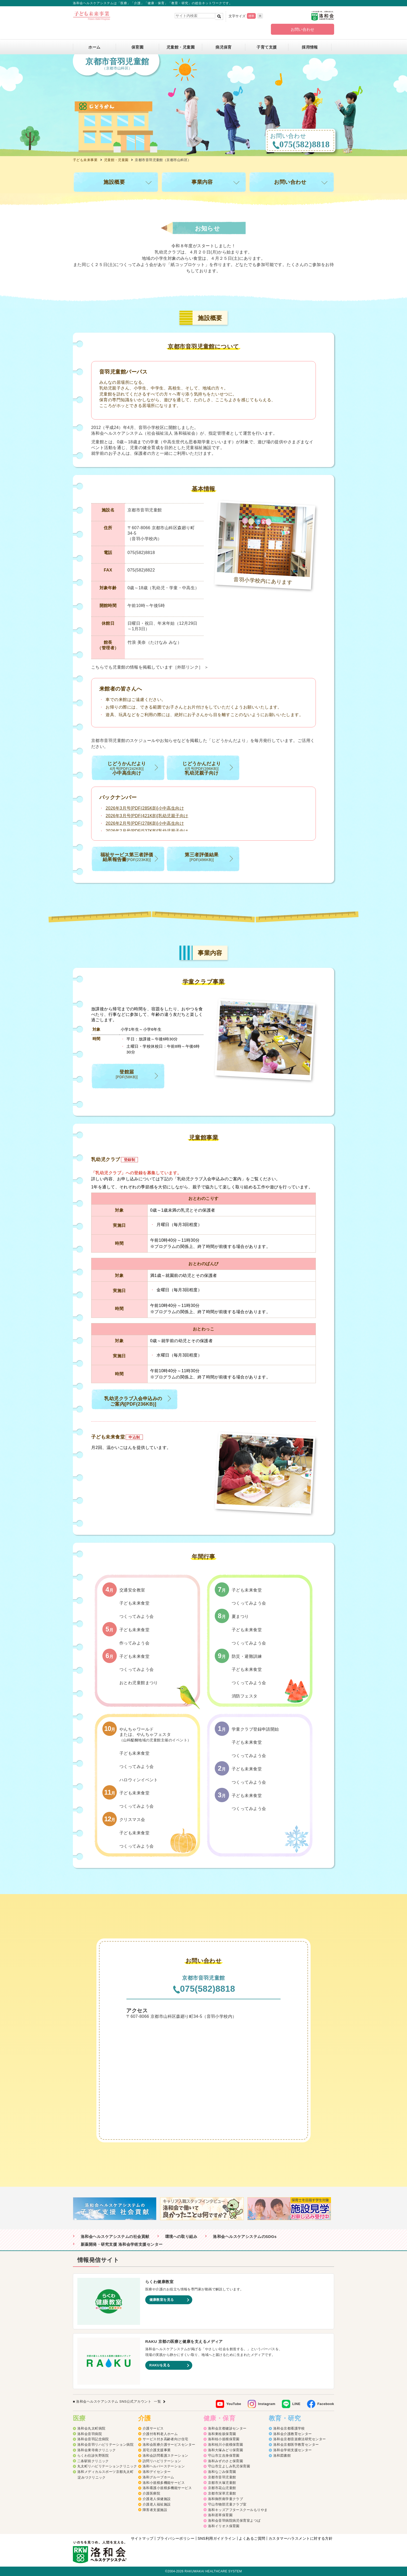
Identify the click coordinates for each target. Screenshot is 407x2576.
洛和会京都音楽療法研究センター (299, 2439)
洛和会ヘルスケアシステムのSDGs (245, 2237)
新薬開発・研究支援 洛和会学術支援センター (122, 2244)
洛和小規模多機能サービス (164, 2483)
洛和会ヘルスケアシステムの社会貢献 (115, 2237)
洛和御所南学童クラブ (225, 2499)
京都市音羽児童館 (222, 2477)
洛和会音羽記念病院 (93, 2439)
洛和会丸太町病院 (91, 2428)
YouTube (233, 2404)
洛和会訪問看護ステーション (165, 2455)
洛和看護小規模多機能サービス (167, 2488)
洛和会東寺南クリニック (96, 2450)
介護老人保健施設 (157, 2499)
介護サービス (153, 2428)
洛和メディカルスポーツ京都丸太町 (105, 2472)
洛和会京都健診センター (227, 2428)
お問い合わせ (302, 29)
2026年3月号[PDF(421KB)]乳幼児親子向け (147, 816)
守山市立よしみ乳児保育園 (229, 2466)
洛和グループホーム (158, 2477)
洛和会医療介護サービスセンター (169, 2445)
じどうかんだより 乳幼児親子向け (201, 768)
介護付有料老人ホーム (160, 2434)
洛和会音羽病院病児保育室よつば (234, 2520)
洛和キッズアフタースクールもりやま (238, 2510)
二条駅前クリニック (93, 2461)
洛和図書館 (282, 2455)
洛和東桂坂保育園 (222, 2434)
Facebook (325, 2404)
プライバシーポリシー (176, 2538)
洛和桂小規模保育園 (224, 2439)
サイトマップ (142, 2538)
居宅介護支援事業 (157, 2450)
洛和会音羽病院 (89, 2434)
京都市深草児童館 (222, 2493)
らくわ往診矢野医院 (93, 2455)
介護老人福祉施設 (157, 2504)
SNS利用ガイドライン (216, 2538)
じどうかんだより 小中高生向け (126, 768)
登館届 (127, 1074)
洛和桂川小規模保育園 (225, 2445)
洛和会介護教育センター (292, 2434)
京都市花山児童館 (222, 2488)
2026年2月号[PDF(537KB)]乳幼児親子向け (147, 831)
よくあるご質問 (252, 2538)
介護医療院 (151, 2493)
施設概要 (114, 182)
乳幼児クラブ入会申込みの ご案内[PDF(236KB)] (133, 1401)
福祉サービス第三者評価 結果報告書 (126, 857)
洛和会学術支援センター (292, 2450)
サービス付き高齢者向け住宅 (165, 2439)
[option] (116, 2208)
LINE (296, 2404)
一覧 (157, 2401)
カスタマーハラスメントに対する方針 (301, 2538)
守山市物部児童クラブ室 (227, 2504)
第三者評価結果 (201, 857)
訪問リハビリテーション (162, 2461)
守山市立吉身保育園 (224, 2455)
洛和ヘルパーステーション (164, 2466)
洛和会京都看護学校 (289, 2428)
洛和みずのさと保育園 (225, 2461)
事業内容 (202, 182)
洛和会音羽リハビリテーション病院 (105, 2445)
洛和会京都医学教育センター (296, 2445)
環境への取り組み (181, 2237)
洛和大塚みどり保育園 (225, 2450)
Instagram (266, 2404)
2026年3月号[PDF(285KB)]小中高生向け (145, 808)
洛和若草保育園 (220, 2515)
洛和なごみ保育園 (222, 2472)
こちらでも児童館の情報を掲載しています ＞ (149, 667)
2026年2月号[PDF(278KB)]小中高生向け (145, 823)
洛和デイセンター (157, 2472)
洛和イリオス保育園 (224, 2526)
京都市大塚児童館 (222, 2483)
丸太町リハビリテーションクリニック (107, 2466)
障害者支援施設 (155, 2510)
